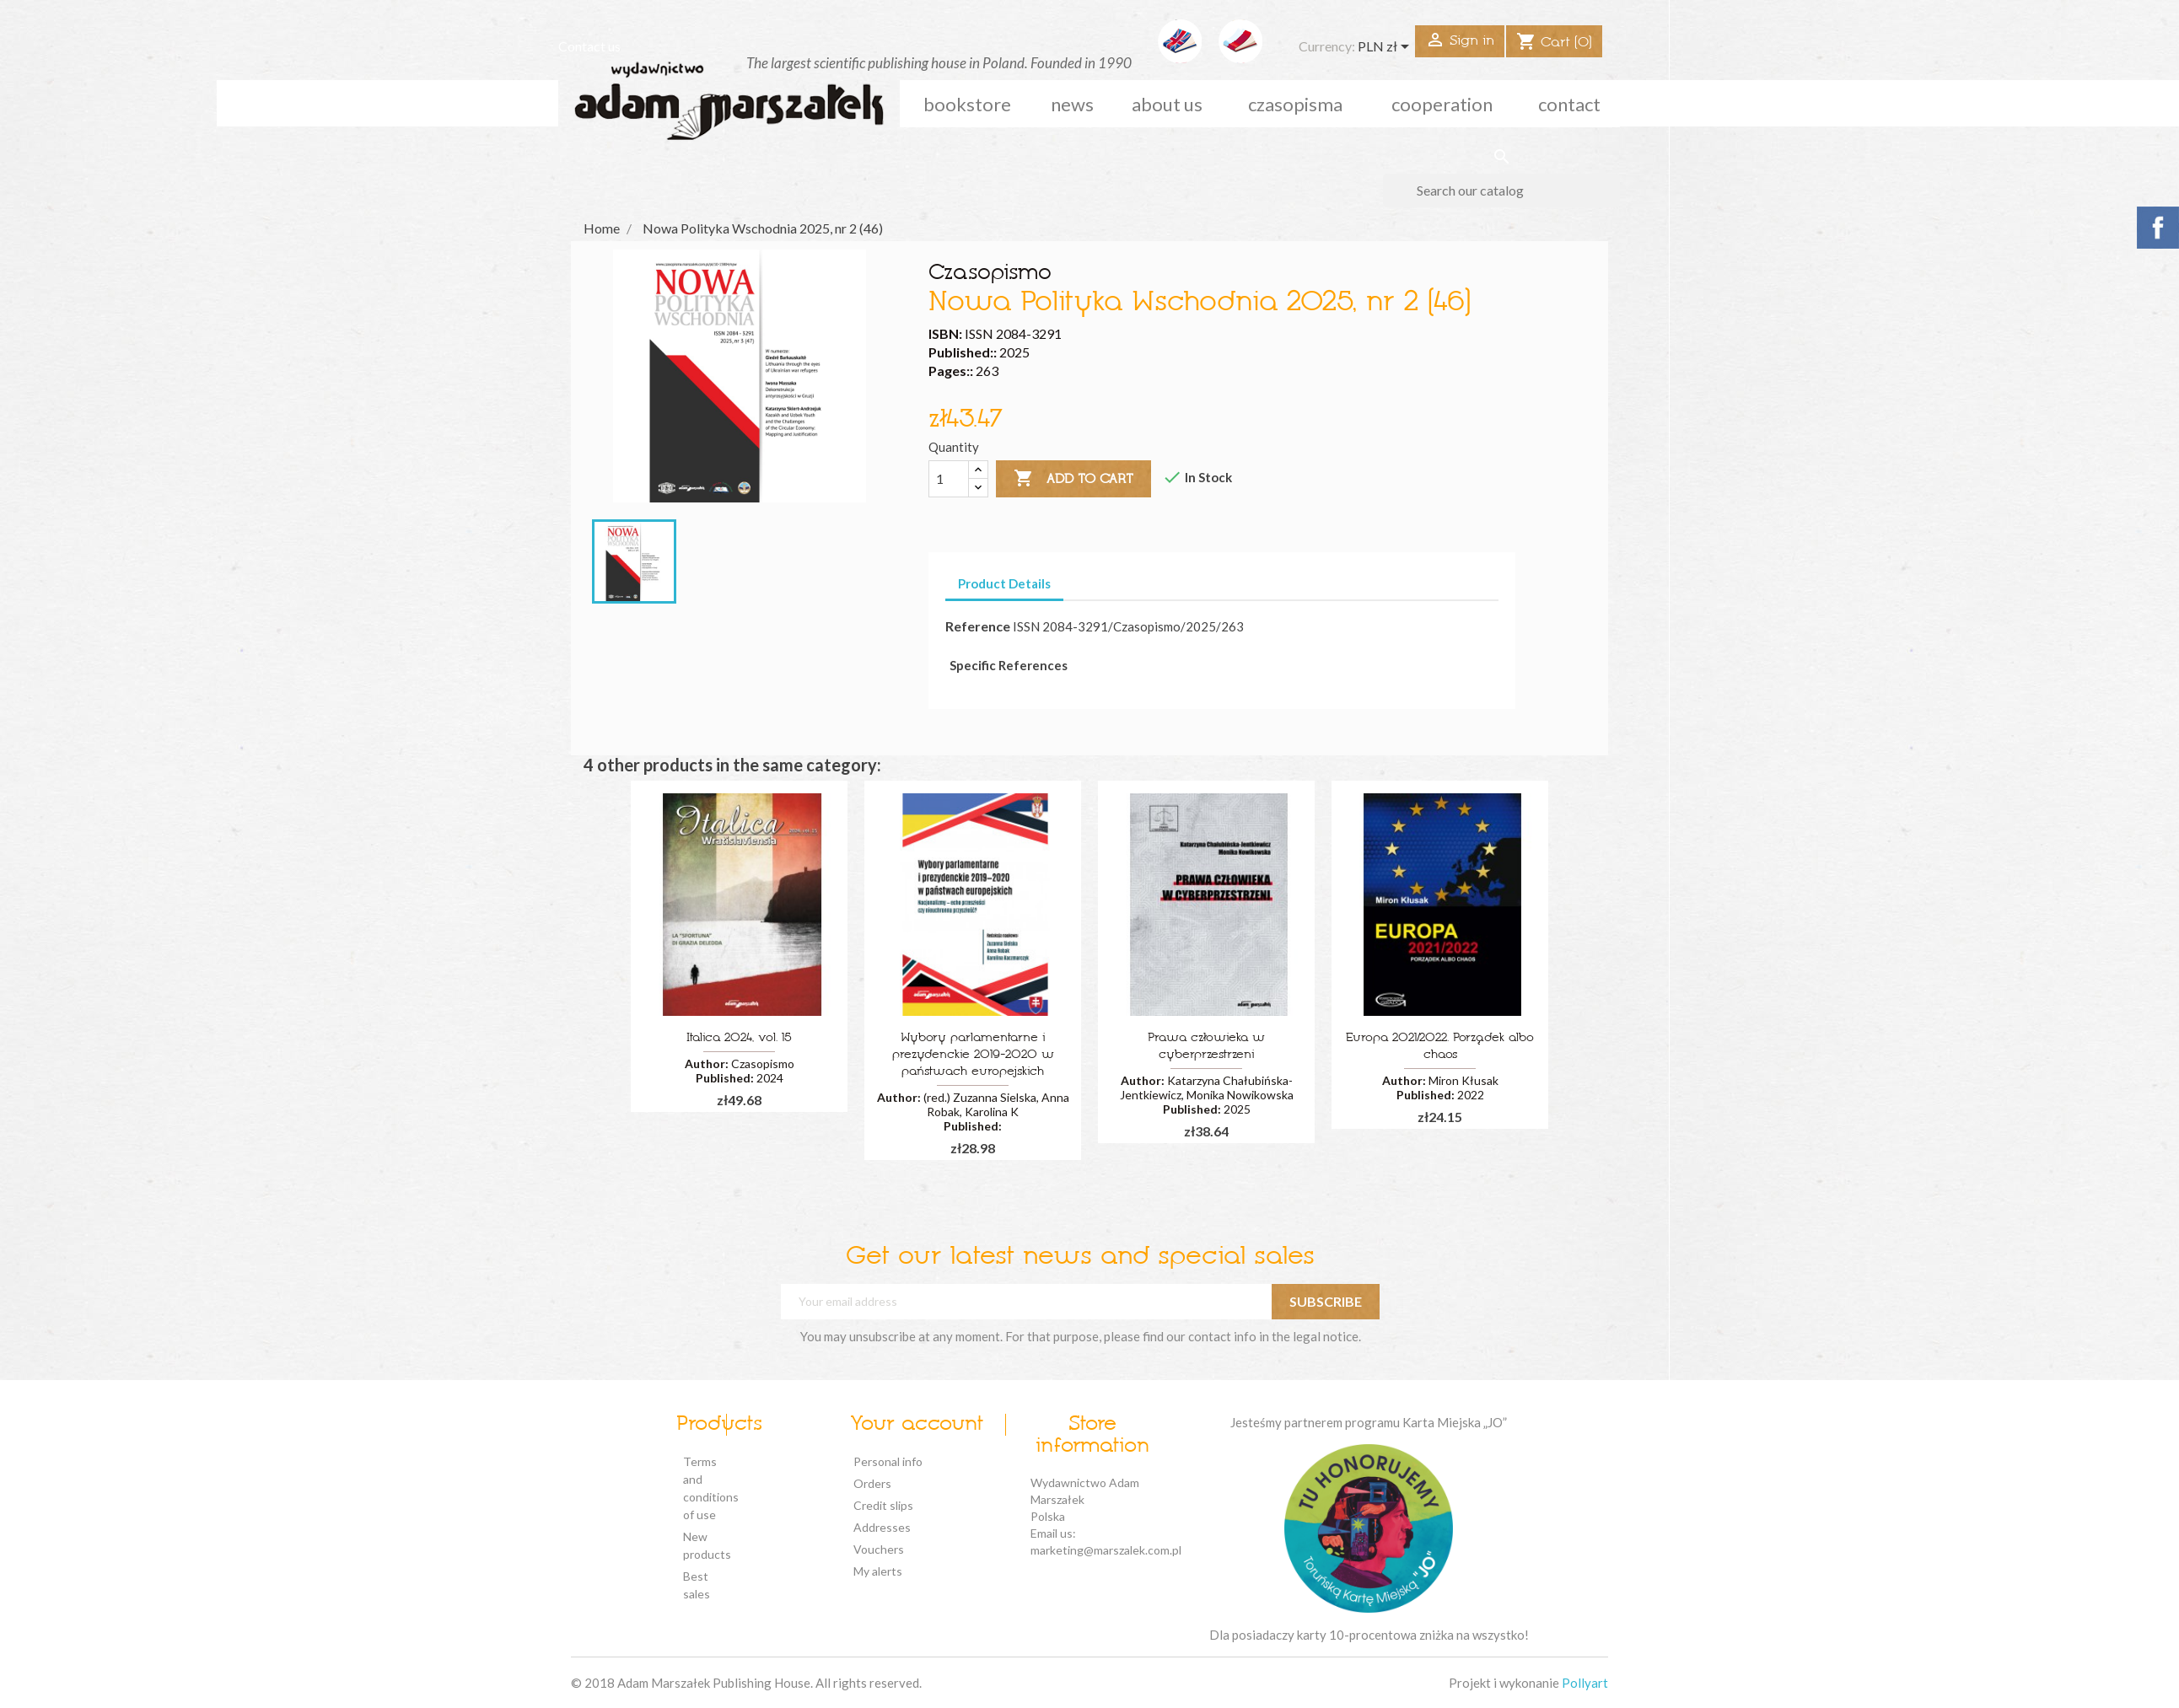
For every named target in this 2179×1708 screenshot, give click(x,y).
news (1072, 104)
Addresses (882, 1527)
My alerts (877, 1571)
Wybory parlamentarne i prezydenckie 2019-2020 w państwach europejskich (973, 1055)
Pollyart (1585, 1682)
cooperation (1442, 104)
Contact (1569, 104)
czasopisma (1295, 104)
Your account (916, 1425)
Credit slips (883, 1505)
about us (1167, 104)
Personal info (888, 1461)
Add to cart (1073, 479)
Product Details (1004, 583)
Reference (977, 626)
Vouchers (878, 1549)
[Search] (1501, 190)
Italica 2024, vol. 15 (739, 1038)
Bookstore (967, 104)
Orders (872, 1483)
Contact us (589, 46)
